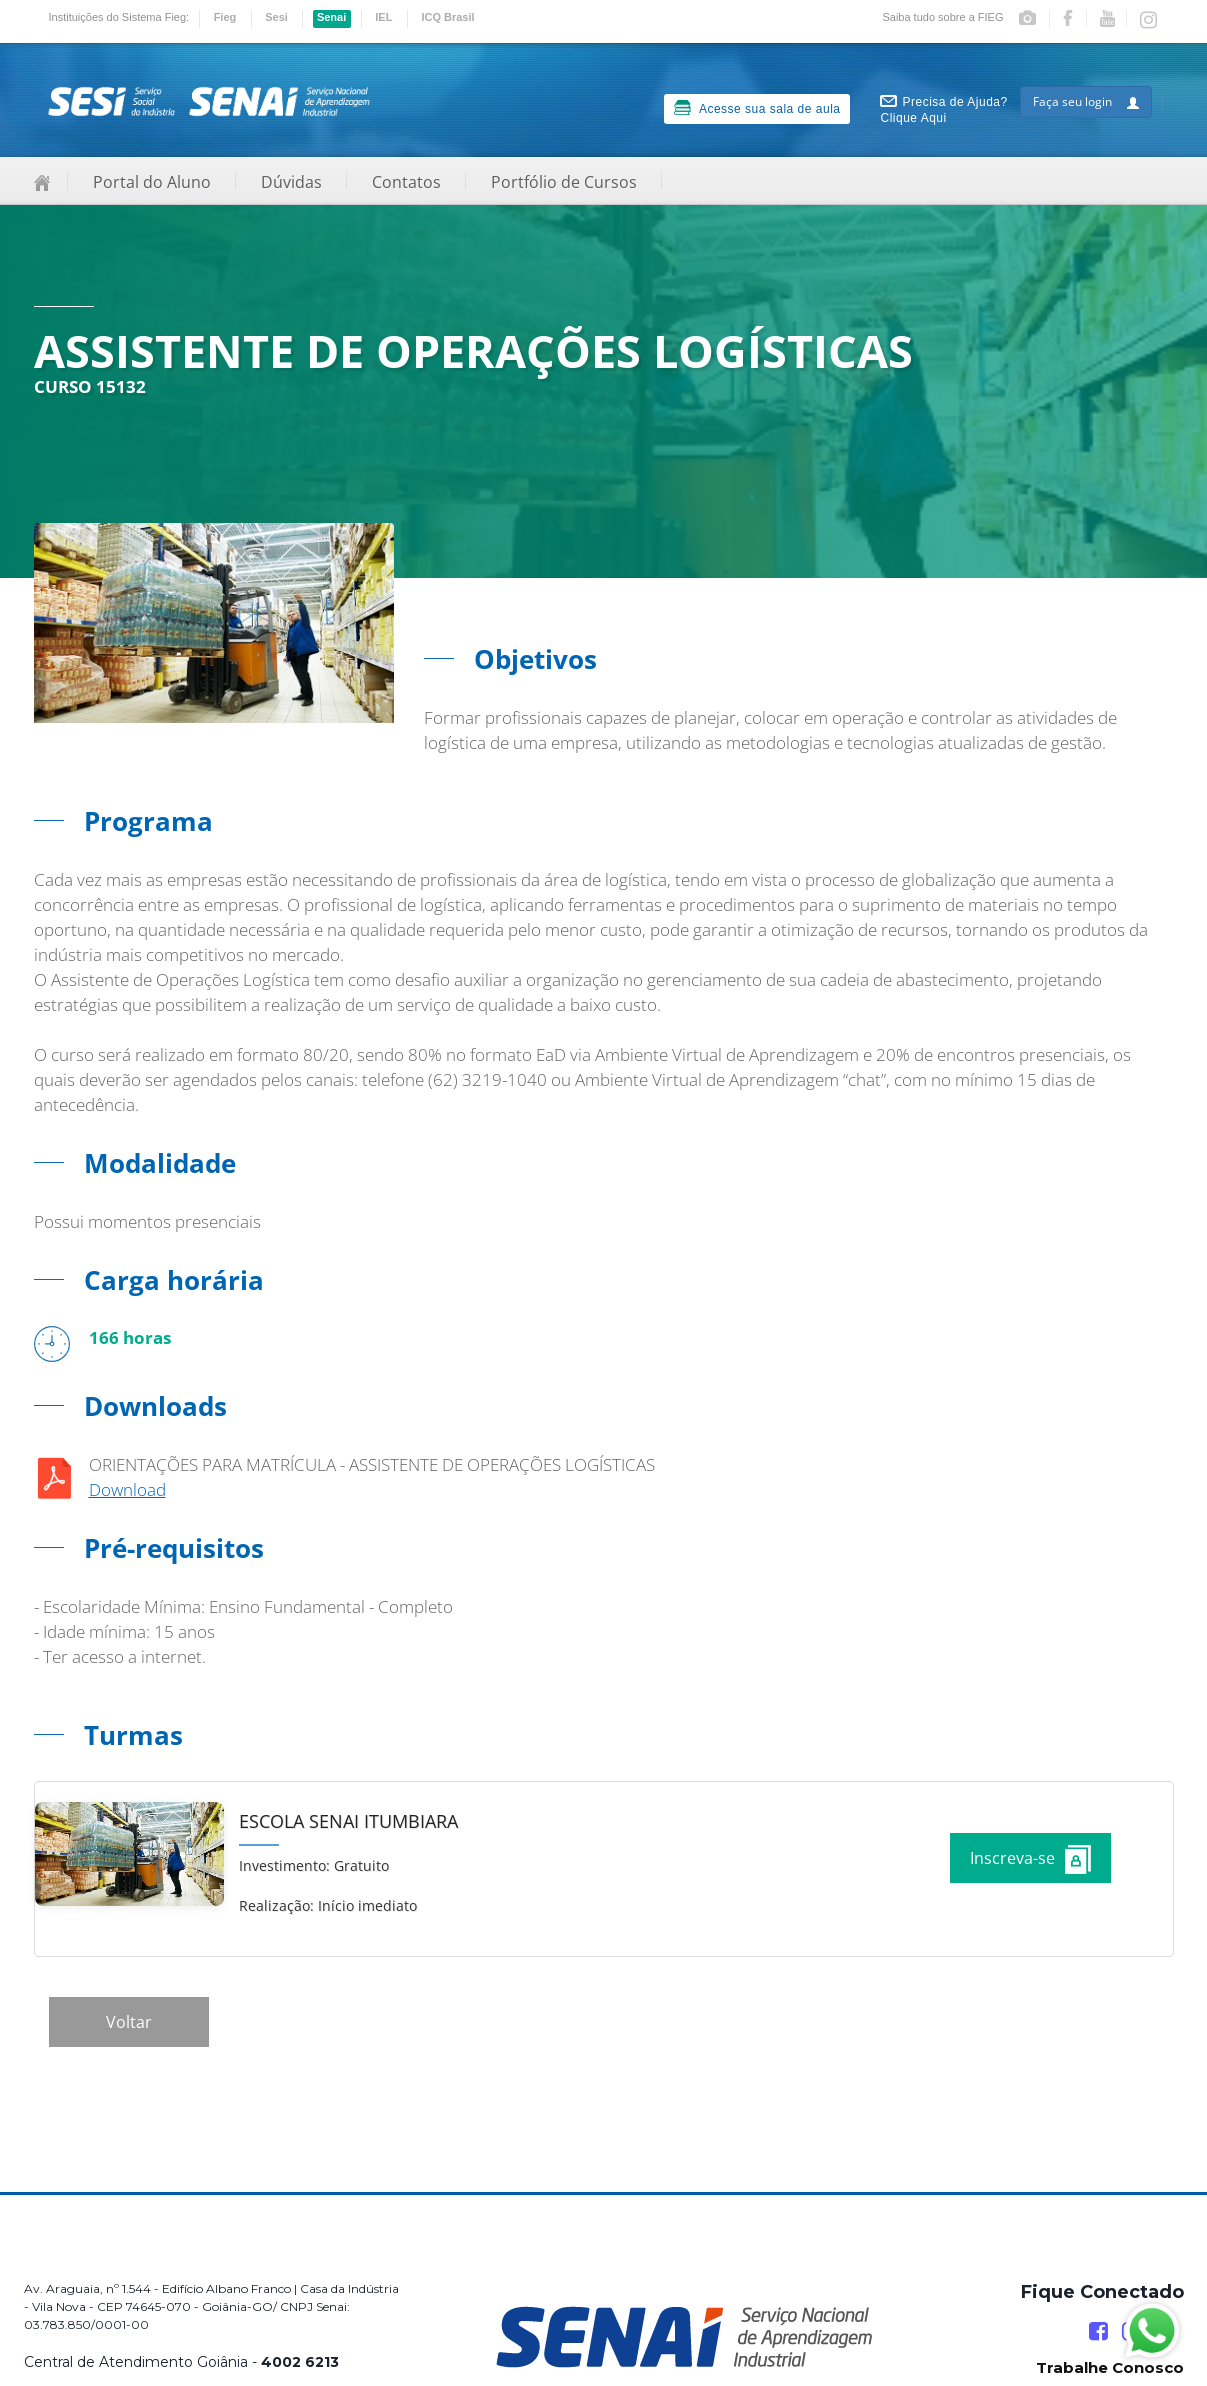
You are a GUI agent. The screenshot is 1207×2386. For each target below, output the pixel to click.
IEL (383, 17)
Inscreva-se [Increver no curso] (1030, 1859)
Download (127, 1489)
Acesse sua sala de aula (757, 108)
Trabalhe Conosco (1110, 2367)
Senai (331, 17)
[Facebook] (1098, 2331)
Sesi (276, 17)
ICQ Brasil (447, 17)
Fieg (225, 17)
